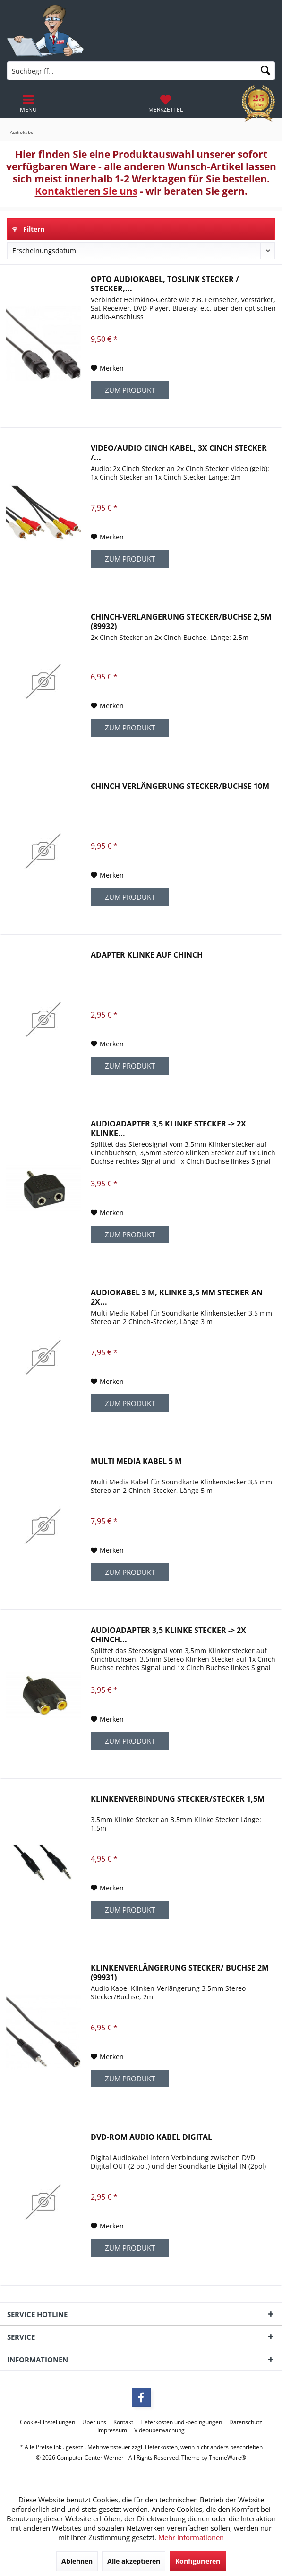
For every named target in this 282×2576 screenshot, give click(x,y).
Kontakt (123, 2422)
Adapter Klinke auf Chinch (147, 955)
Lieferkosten (161, 2447)
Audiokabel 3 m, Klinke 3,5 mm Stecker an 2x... (177, 1297)
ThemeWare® (227, 2457)
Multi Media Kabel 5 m (136, 1461)
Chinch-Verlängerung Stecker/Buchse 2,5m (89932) (181, 621)
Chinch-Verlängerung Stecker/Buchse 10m (180, 786)
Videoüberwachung (159, 2430)
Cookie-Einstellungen (47, 2422)
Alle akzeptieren (133, 2561)
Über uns (94, 2422)
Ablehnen (77, 2561)
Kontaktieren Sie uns (86, 191)
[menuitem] (165, 103)
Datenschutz (245, 2422)
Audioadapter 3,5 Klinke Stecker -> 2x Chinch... (168, 1634)
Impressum (112, 2430)
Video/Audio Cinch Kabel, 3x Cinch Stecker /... (179, 452)
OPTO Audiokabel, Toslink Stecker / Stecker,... (165, 283)
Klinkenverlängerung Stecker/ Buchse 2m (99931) (180, 1972)
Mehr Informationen (191, 2537)
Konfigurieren (197, 2561)
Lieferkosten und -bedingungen (181, 2422)
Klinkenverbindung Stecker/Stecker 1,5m (178, 1799)
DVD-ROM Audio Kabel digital (151, 2137)
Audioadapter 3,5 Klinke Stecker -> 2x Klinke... (168, 1128)
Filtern (28, 228)
